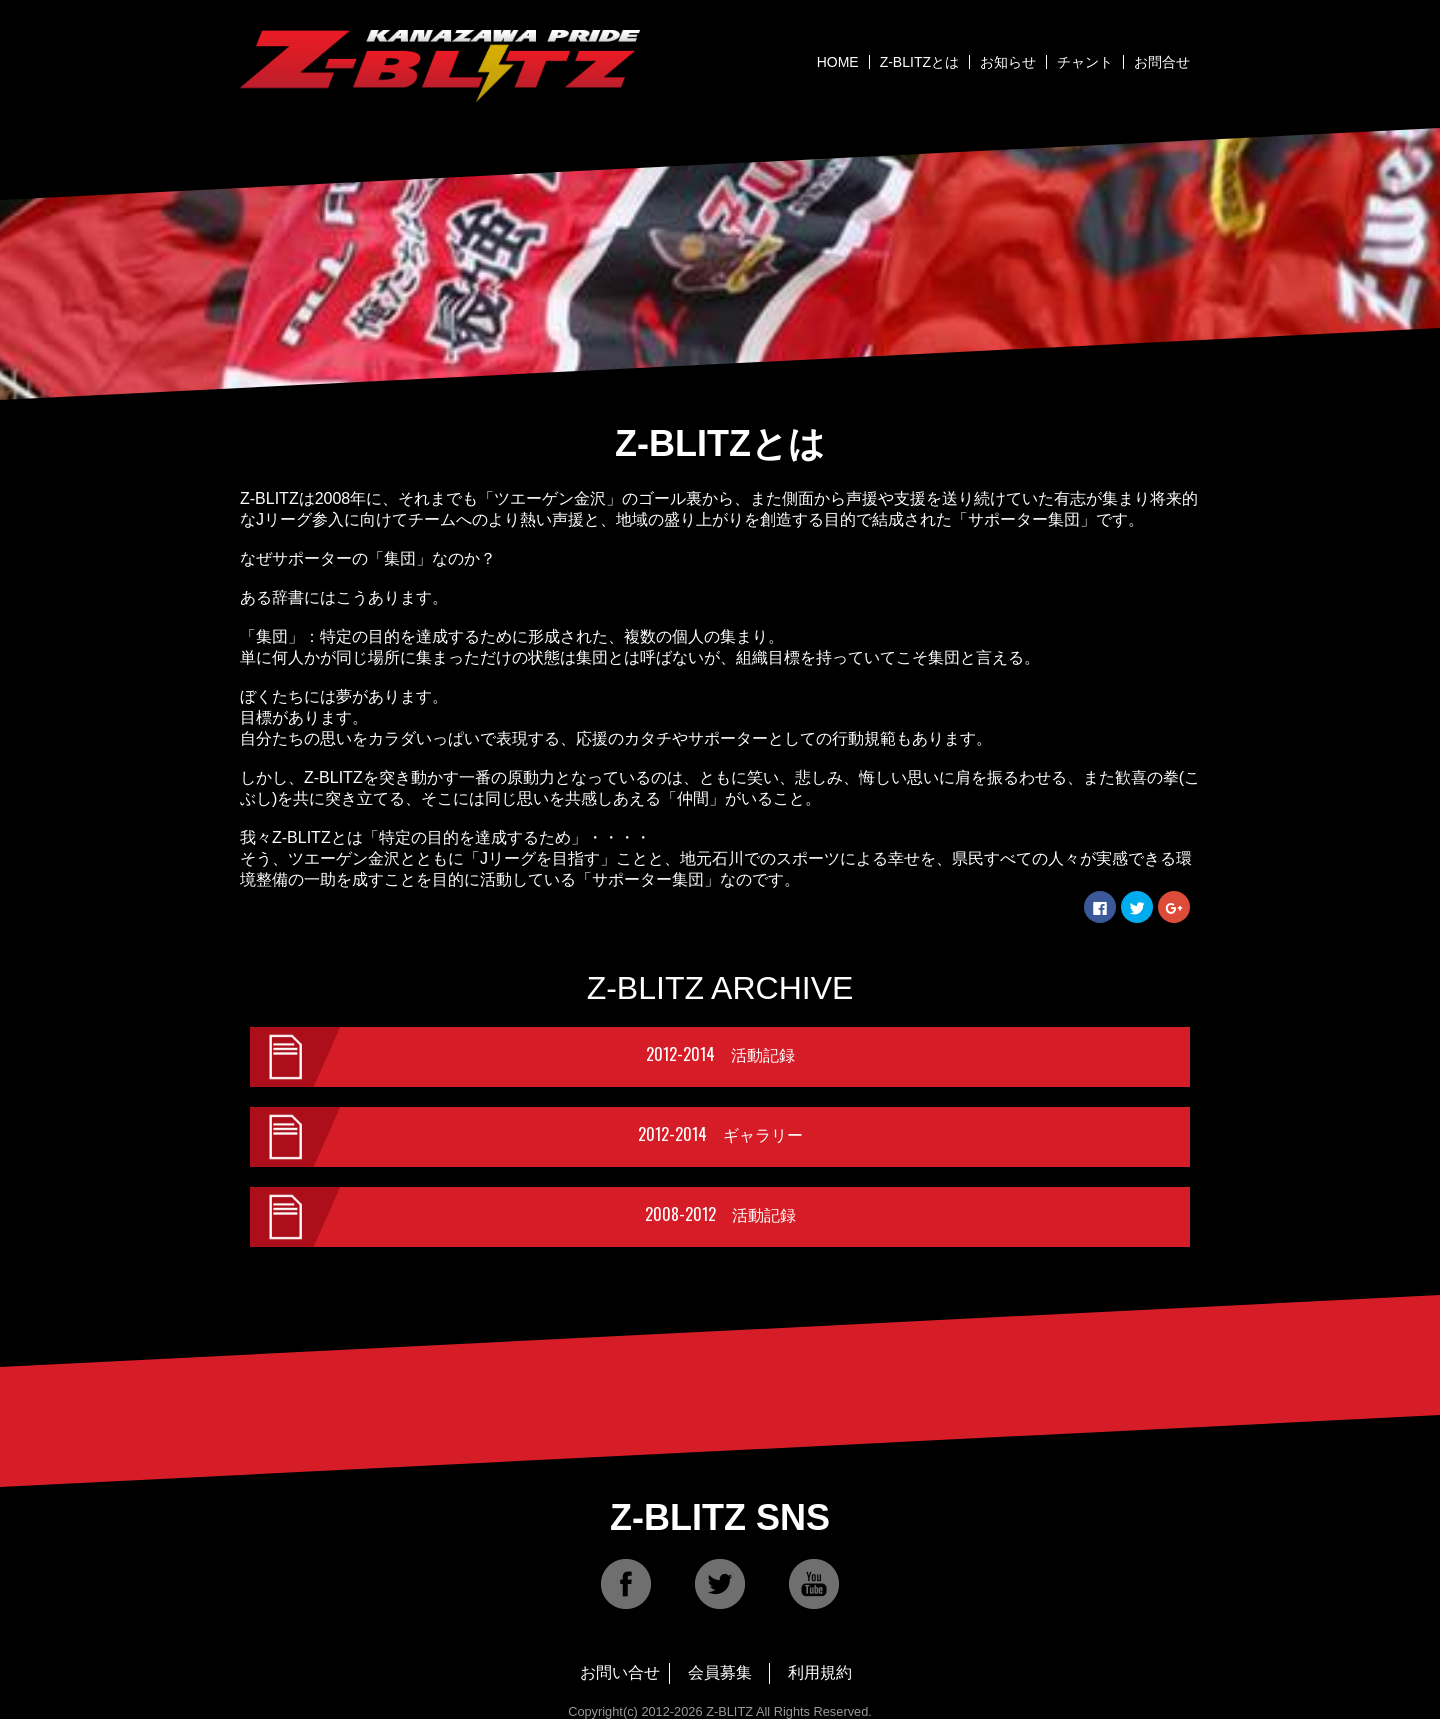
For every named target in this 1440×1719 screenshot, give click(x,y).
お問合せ (1162, 62)
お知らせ (1008, 62)
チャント (1085, 62)
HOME (838, 62)
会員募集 (720, 1672)
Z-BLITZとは (919, 62)
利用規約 (820, 1672)
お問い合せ (620, 1672)
